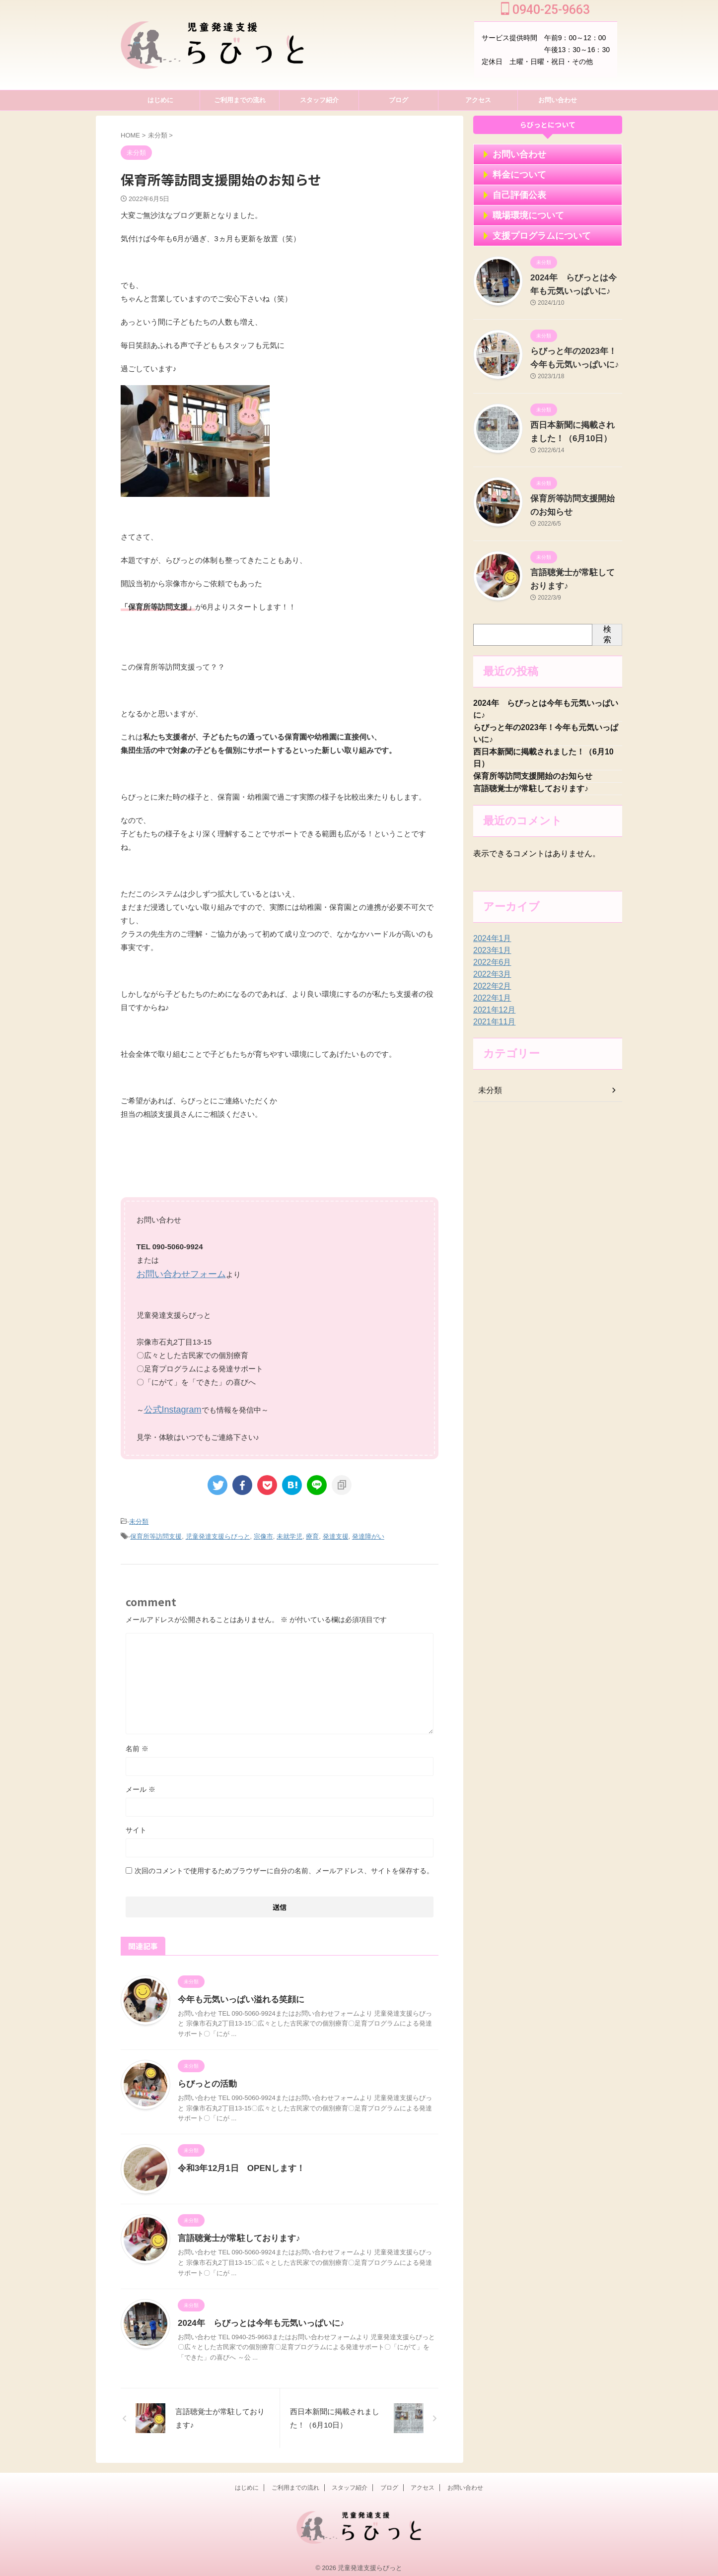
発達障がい (368, 1531)
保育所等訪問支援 (156, 1531)
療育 (312, 1531)
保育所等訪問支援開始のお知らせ (532, 782)
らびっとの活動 (205, 2078)
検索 (607, 634)
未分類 (138, 1518)
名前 (137, 1743)
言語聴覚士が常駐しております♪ (235, 2232)
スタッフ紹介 (319, 100)
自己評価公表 (511, 195)
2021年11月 (491, 1030)
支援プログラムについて (529, 236)
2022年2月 (489, 994)
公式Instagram (168, 1407)
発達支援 (336, 1531)
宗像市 (263, 1531)
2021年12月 (491, 1018)
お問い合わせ (557, 100)
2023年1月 (489, 958)
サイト (136, 1824)
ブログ (398, 100)
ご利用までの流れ (240, 100)
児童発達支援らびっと (218, 1531)
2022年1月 (489, 1006)
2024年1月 (489, 946)
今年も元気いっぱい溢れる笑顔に (237, 1993)
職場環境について (518, 215)
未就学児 (289, 1531)
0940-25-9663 (545, 9)
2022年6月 (489, 970)
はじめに (160, 100)
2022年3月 (489, 982)
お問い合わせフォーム (174, 1273)
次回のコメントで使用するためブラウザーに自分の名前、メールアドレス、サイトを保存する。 (284, 1865)
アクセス (478, 100)
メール (140, 1783)
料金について (511, 175)
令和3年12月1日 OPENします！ (237, 2162)
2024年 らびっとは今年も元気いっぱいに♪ (256, 2317)
